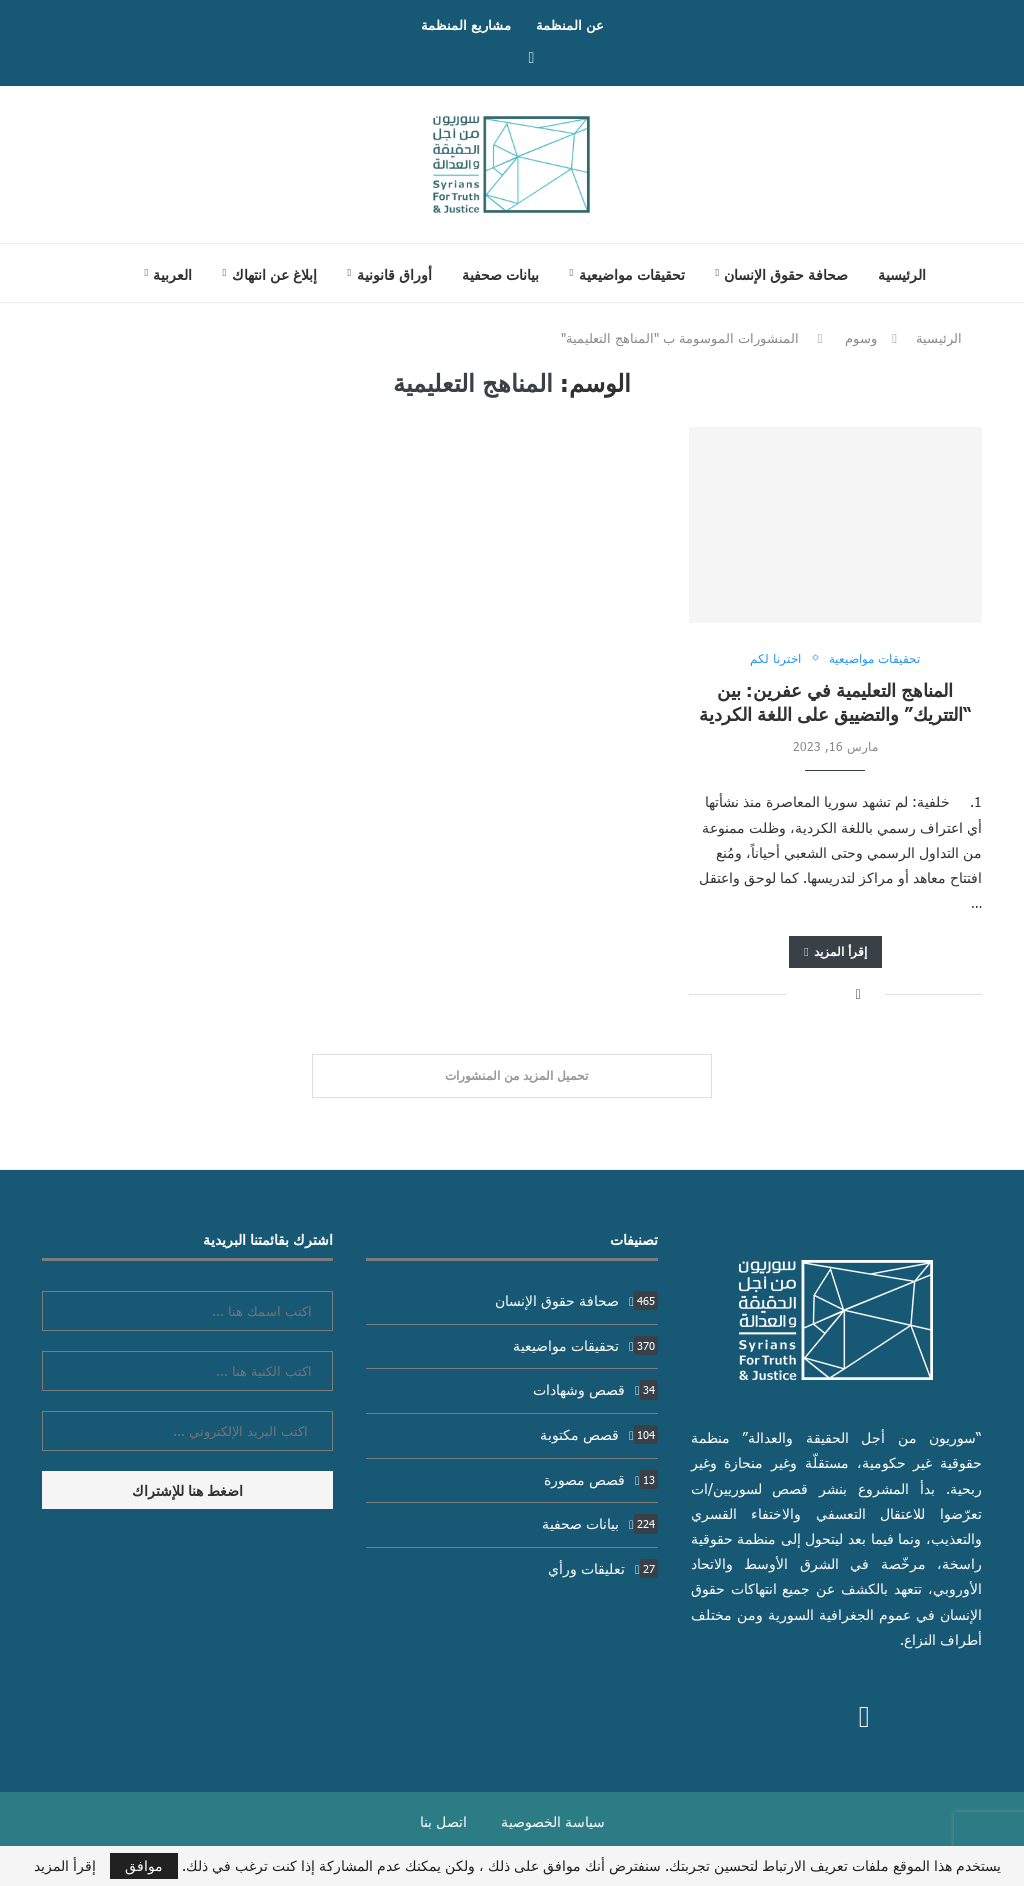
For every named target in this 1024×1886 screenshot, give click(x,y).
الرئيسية (902, 274)
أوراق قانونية (394, 274)
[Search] (93, 273)
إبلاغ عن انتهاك (274, 274)
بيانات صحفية (500, 274)
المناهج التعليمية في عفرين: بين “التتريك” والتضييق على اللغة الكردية (835, 701)
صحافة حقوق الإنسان (786, 274)
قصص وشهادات (595, 1389)
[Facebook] (532, 56)
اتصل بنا (443, 1821)
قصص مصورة (601, 1479)
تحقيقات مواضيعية (632, 274)
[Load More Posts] (512, 1076)
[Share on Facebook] (858, 993)
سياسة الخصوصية (553, 1821)
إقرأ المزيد (835, 951)
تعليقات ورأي (603, 1568)
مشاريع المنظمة (466, 25)
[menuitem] (168, 274)
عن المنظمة (570, 25)
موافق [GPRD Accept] (144, 1865)
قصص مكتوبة (599, 1434)
